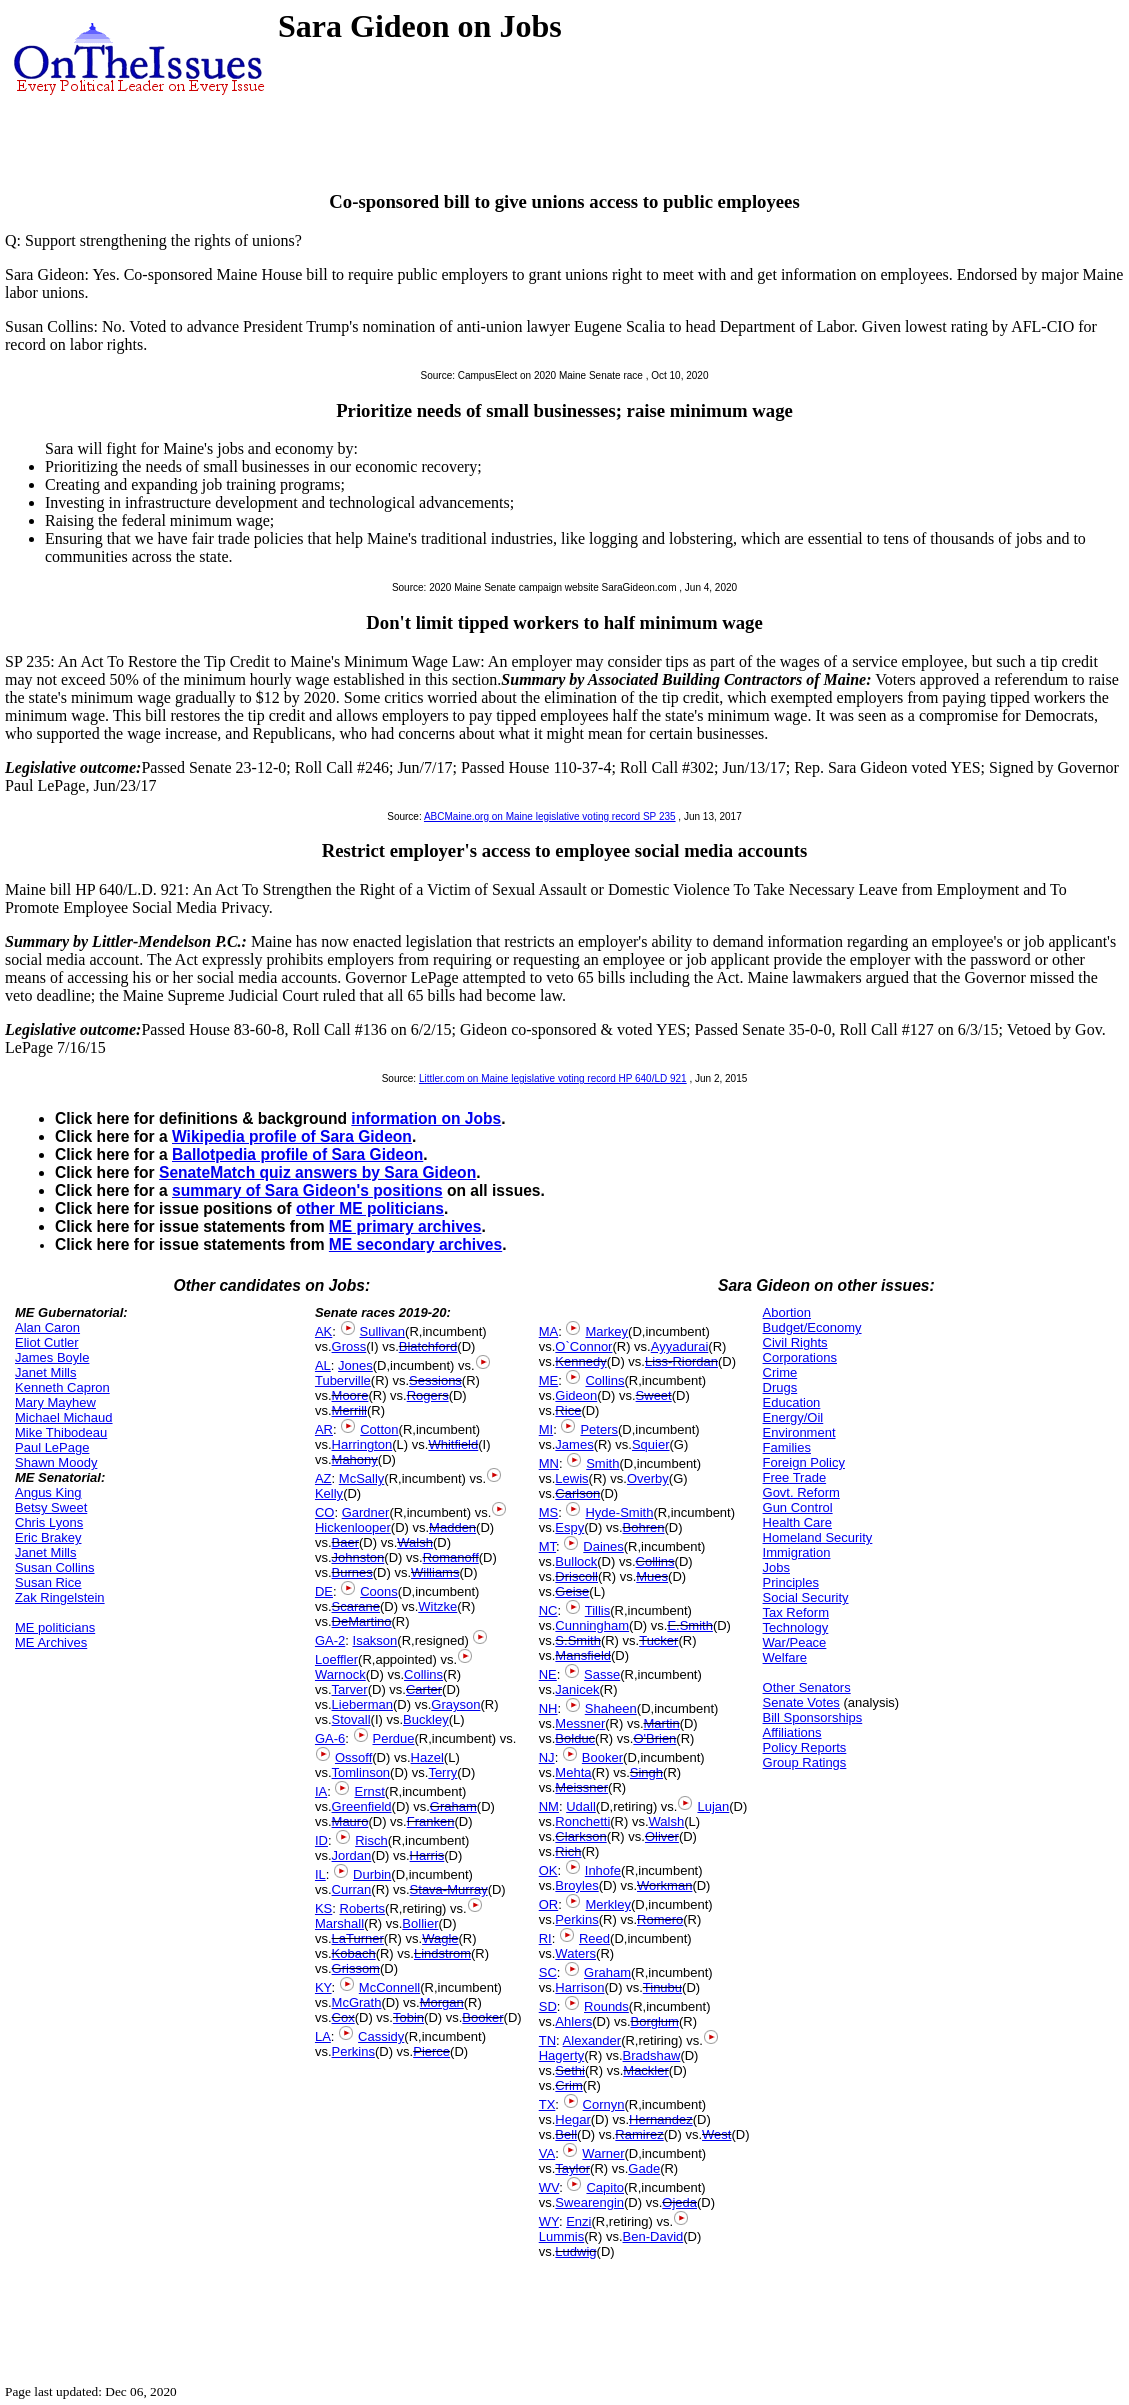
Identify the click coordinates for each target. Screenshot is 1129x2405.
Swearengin (589, 2202)
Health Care (797, 1522)
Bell (566, 2134)
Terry (442, 1772)
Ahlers (573, 2021)
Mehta (573, 1772)
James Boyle (52, 1357)
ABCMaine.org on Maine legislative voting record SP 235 (550, 816)
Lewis (571, 1478)
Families (787, 1447)
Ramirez (639, 2134)
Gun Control (798, 1507)
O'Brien (654, 1738)
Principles (791, 1582)
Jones (355, 1365)
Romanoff (451, 1557)
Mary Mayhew (55, 1402)
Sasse (602, 1674)
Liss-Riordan (681, 1361)
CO (325, 1512)
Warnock (340, 1674)
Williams (435, 1572)
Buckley (426, 1719)
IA (321, 1791)
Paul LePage (52, 1447)
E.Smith (690, 1625)
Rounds (606, 2006)
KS (323, 1908)
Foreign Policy (804, 1462)
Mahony (355, 1459)
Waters (575, 1953)
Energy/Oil (793, 1417)
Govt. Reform (801, 1492)
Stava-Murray (449, 1889)
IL (320, 1874)
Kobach (354, 1953)
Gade (644, 2168)
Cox (343, 2017)
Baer (345, 1542)
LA (323, 2036)
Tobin (408, 2017)
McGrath (357, 2002)
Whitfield (453, 1444)
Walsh (415, 1542)
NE (548, 1674)
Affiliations (792, 1732)
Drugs (780, 1387)
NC (548, 1610)
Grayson (455, 1704)
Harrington (362, 1444)
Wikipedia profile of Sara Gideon (292, 1136)
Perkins (353, 2051)
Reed (594, 1938)
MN (549, 1463)
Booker (482, 2017)
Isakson (375, 1640)
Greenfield (362, 1806)
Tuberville (343, 1380)
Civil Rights (795, 1342)
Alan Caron (47, 1327)
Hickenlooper (353, 1527)
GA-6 (330, 1738)
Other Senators (807, 1687)
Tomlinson (361, 1772)
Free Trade (795, 1477)
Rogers (428, 1395)
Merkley (608, 1904)
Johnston (358, 1557)
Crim (568, 2085)
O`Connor (583, 1346)
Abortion (787, 1312)
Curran (352, 1889)
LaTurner (358, 1938)
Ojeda (679, 2202)
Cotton (379, 1429)
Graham (453, 1806)
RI (545, 1938)
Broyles (576, 1885)
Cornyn (604, 2104)
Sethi (570, 2070)
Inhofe (603, 1870)
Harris (427, 1855)
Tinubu (662, 1987)
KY (323, 1987)
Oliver (662, 1836)
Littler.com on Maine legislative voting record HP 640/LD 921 (553, 1078)
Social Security (806, 1597)
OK (548, 1870)
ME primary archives (405, 1226)
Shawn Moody (56, 1462)
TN (547, 2040)
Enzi (578, 2221)
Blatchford (428, 1346)
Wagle (440, 1938)
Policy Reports (805, 1747)
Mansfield (583, 1655)
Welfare (785, 1657)
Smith (602, 1463)
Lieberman (362, 1704)
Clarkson (580, 1836)
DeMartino (362, 1621)
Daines (603, 1546)
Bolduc (575, 1738)
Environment (799, 1432)
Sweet (654, 1395)
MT (547, 1546)
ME (549, 1380)
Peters (599, 1429)
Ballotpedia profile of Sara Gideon (297, 1154)
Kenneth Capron (62, 1387)
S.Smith (578, 1640)
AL (323, 1365)
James (574, 1444)
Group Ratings (805, 1762)
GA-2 (330, 1640)
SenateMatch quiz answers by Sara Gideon (317, 1172)
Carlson (577, 1493)
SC (548, 1972)
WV (549, 2187)
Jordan (352, 1855)
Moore (350, 1395)
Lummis (562, 2236)
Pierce (431, 2051)
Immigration (797, 1552)
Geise (572, 1591)
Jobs (776, 1567)
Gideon (576, 1395)
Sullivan (383, 1331)
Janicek (577, 1689)
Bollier (420, 1923)
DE (324, 1591)
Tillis (598, 1610)
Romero (660, 1919)
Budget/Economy (812, 1327)
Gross (349, 1346)
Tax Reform (796, 1612)
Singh (646, 1772)
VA (547, 2153)
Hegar (572, 2119)
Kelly (329, 1493)
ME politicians (55, 1627)
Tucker (658, 1640)
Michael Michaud (64, 1417)
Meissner (581, 1787)
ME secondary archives (415, 1244)
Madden (452, 1527)
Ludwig (575, 2251)
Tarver (350, 1689)
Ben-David (653, 2236)
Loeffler (336, 1659)
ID (321, 1840)
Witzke (437, 1606)
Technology (796, 1627)
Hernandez (661, 2119)
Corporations (800, 1357)
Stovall (351, 1719)
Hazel (427, 1757)
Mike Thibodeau (61, 1432)
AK (323, 1331)
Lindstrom (442, 1953)
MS (549, 1512)
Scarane (356, 1606)
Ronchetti (582, 1821)
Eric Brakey (48, 1537)
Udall (581, 1806)
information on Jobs (426, 1118)
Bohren (644, 1527)
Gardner (366, 1512)
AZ (323, 1478)
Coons (379, 1591)
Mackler (646, 2070)
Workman (664, 1885)
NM (549, 1806)
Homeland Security (818, 1537)
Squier (651, 1444)
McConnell (389, 1987)
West (716, 2134)
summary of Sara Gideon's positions (307, 1190)
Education (792, 1402)
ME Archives (51, 1642)
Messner (580, 1723)
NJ (547, 1757)
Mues (652, 1576)
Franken (431, 1821)
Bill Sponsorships (813, 1717)
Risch (371, 1840)
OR (549, 1904)
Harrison (579, 1987)
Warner (603, 2153)
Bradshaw (652, 2055)
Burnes (352, 1572)
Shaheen (611, 1708)
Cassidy (381, 2036)
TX (547, 2104)
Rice (568, 1410)
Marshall (339, 1923)
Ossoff (353, 1757)
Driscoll (576, 1576)
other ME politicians (370, 1208)
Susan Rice (48, 1582)
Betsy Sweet (51, 1507)
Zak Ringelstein (60, 1597)
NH (548, 1708)
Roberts (363, 1908)
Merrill (349, 1410)
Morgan (442, 2002)
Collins (423, 1674)
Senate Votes (801, 1702)
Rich (568, 1851)
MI (546, 1429)
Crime (780, 1372)
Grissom (356, 1968)
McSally (362, 1478)
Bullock (576, 1561)
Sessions (435, 1380)
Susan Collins (55, 1567)
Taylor (572, 2168)
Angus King (48, 1492)
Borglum (655, 2021)
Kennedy (580, 1361)
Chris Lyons (49, 1522)
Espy (569, 1527)
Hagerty (562, 2055)
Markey (606, 1331)
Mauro (350, 1821)
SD (548, 2006)
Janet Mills (45, 1372)
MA (549, 1331)
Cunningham (592, 1625)
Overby (648, 1478)
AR (324, 1429)
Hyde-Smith (619, 1512)
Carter (424, 1689)
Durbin (372, 1874)
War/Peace (795, 1642)
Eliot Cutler (47, 1342)
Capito (605, 2187)
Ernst (369, 1791)
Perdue (394, 1738)
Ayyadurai (680, 1346)
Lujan (713, 1806)
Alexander (592, 2040)
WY (549, 2221)
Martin (662, 1723)
